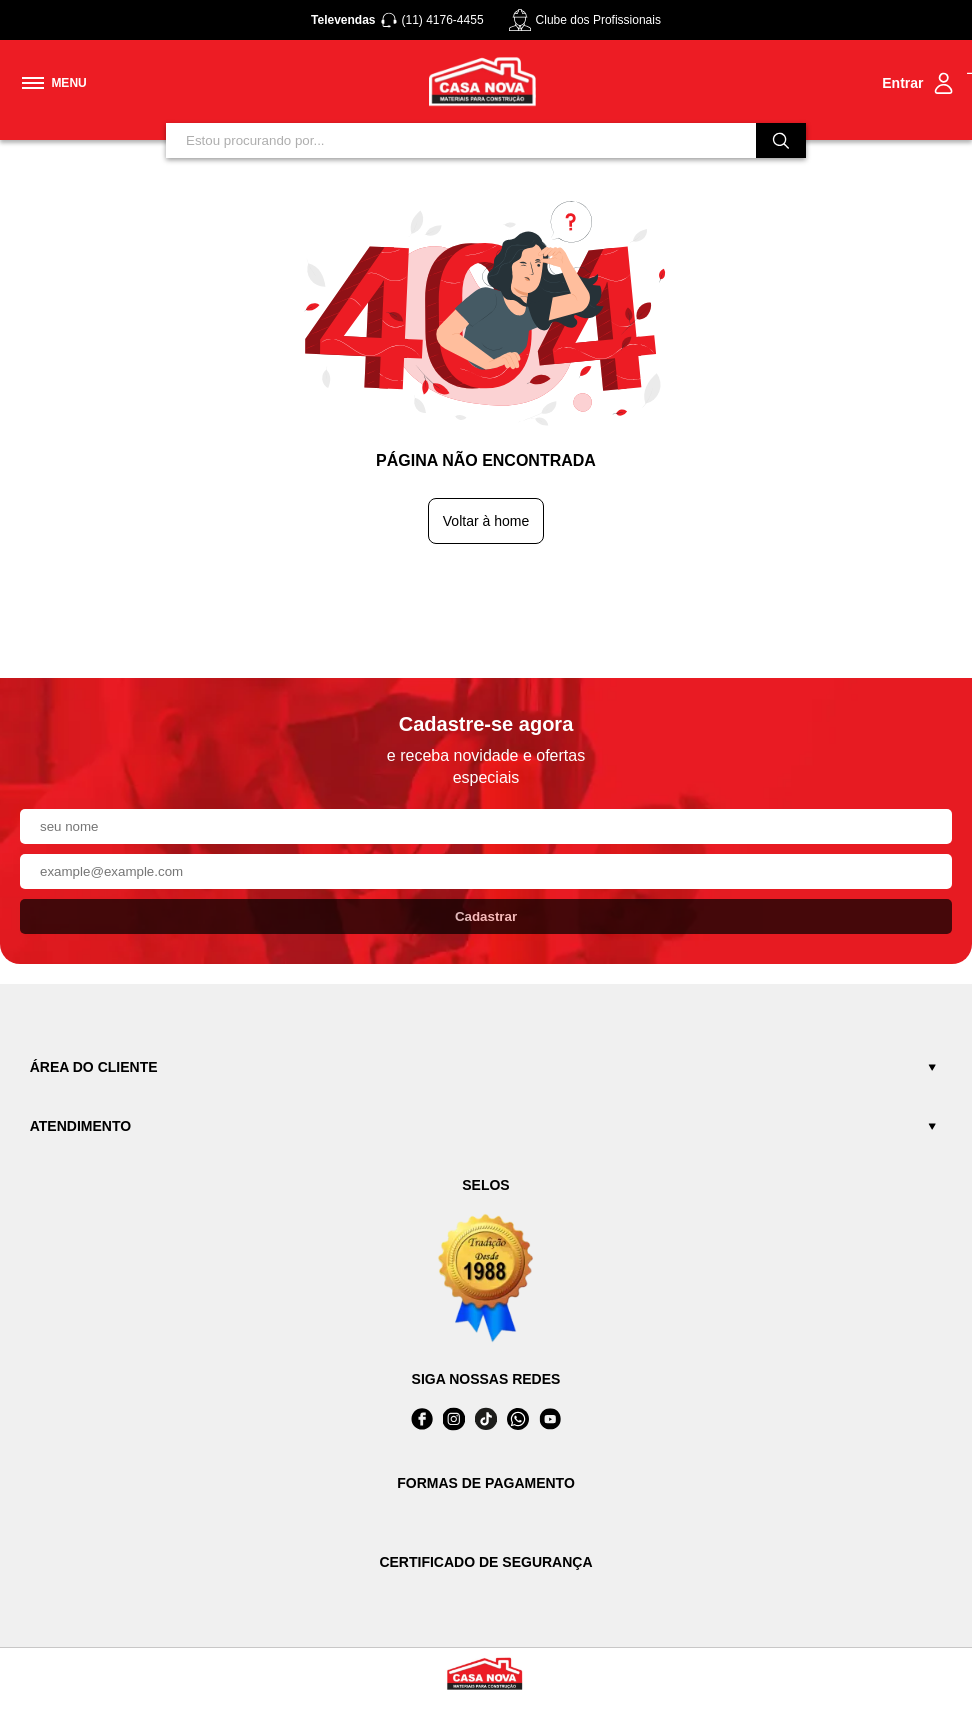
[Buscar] (781, 140)
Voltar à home (486, 521)
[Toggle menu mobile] (54, 83)
